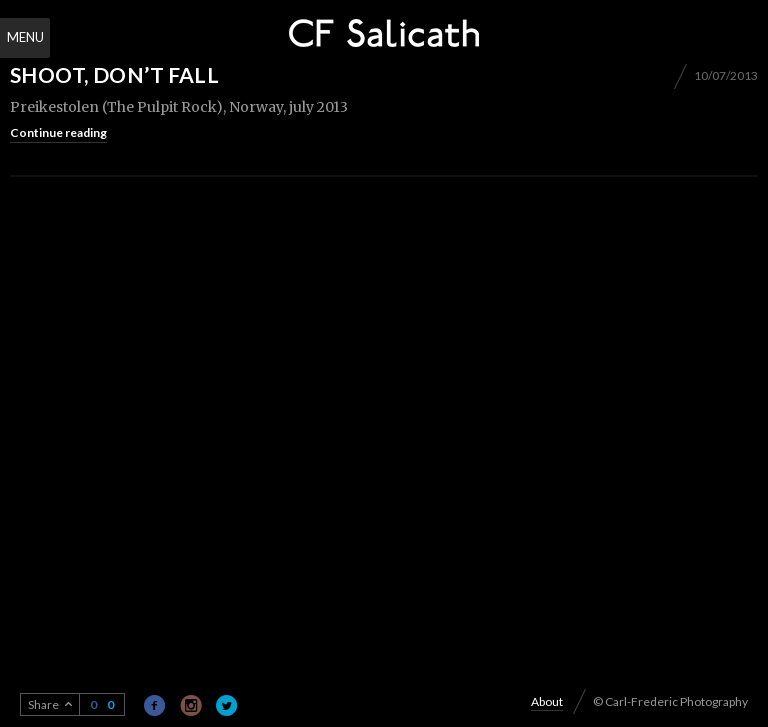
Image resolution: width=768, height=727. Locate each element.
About (547, 701)
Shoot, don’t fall (114, 74)
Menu (25, 37)
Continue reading (58, 132)
